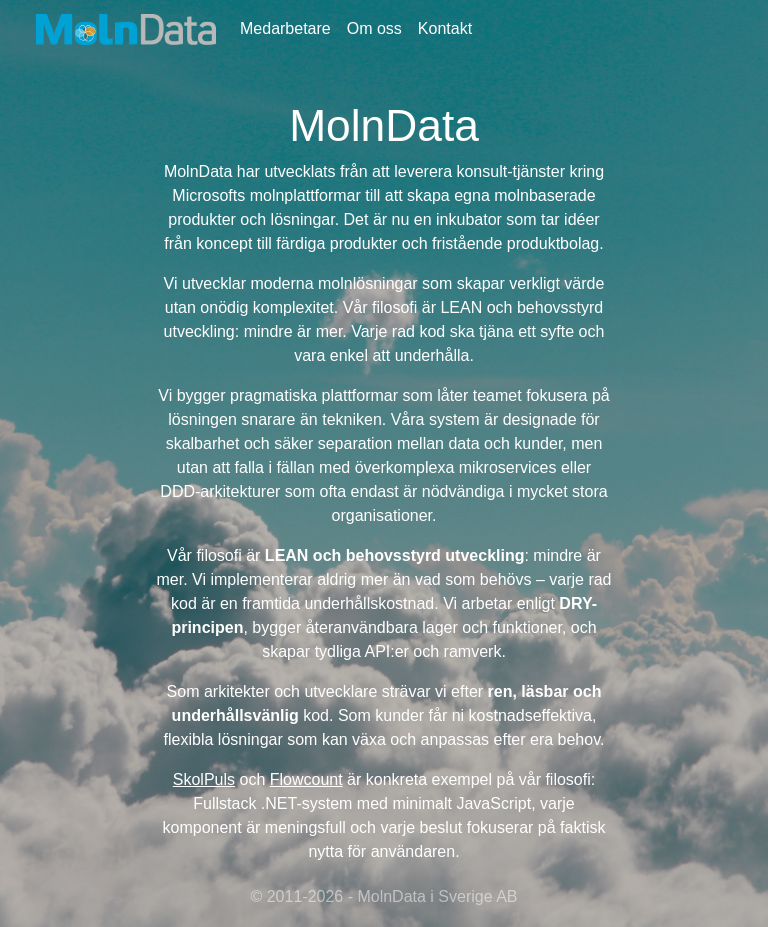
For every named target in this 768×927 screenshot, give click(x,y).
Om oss (374, 28)
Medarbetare (285, 28)
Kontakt (445, 28)
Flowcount (306, 779)
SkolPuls (204, 779)
